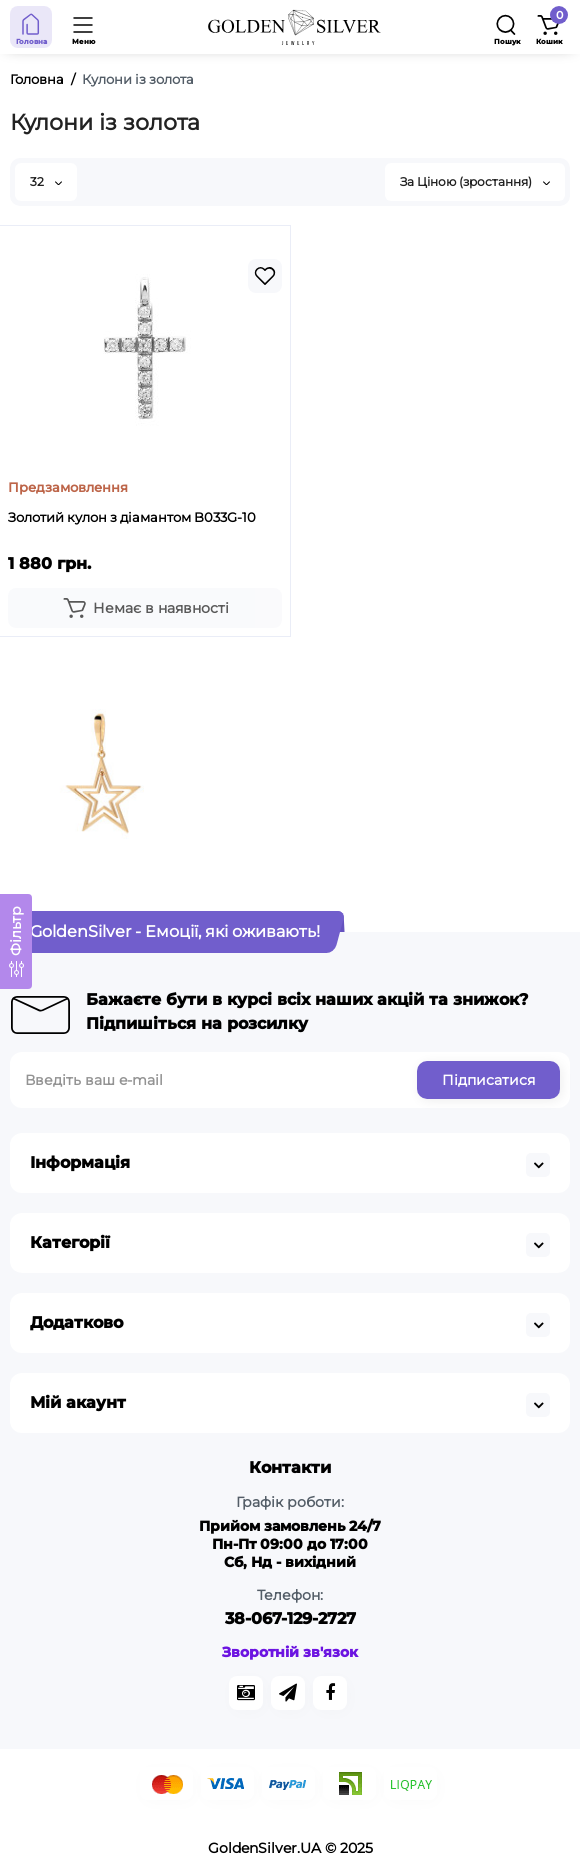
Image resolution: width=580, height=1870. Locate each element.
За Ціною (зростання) (475, 181)
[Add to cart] (145, 608)
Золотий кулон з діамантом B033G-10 (132, 517)
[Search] (507, 27)
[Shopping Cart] (549, 27)
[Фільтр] (16, 941)
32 (46, 181)
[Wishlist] (265, 276)
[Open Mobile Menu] (84, 27)
